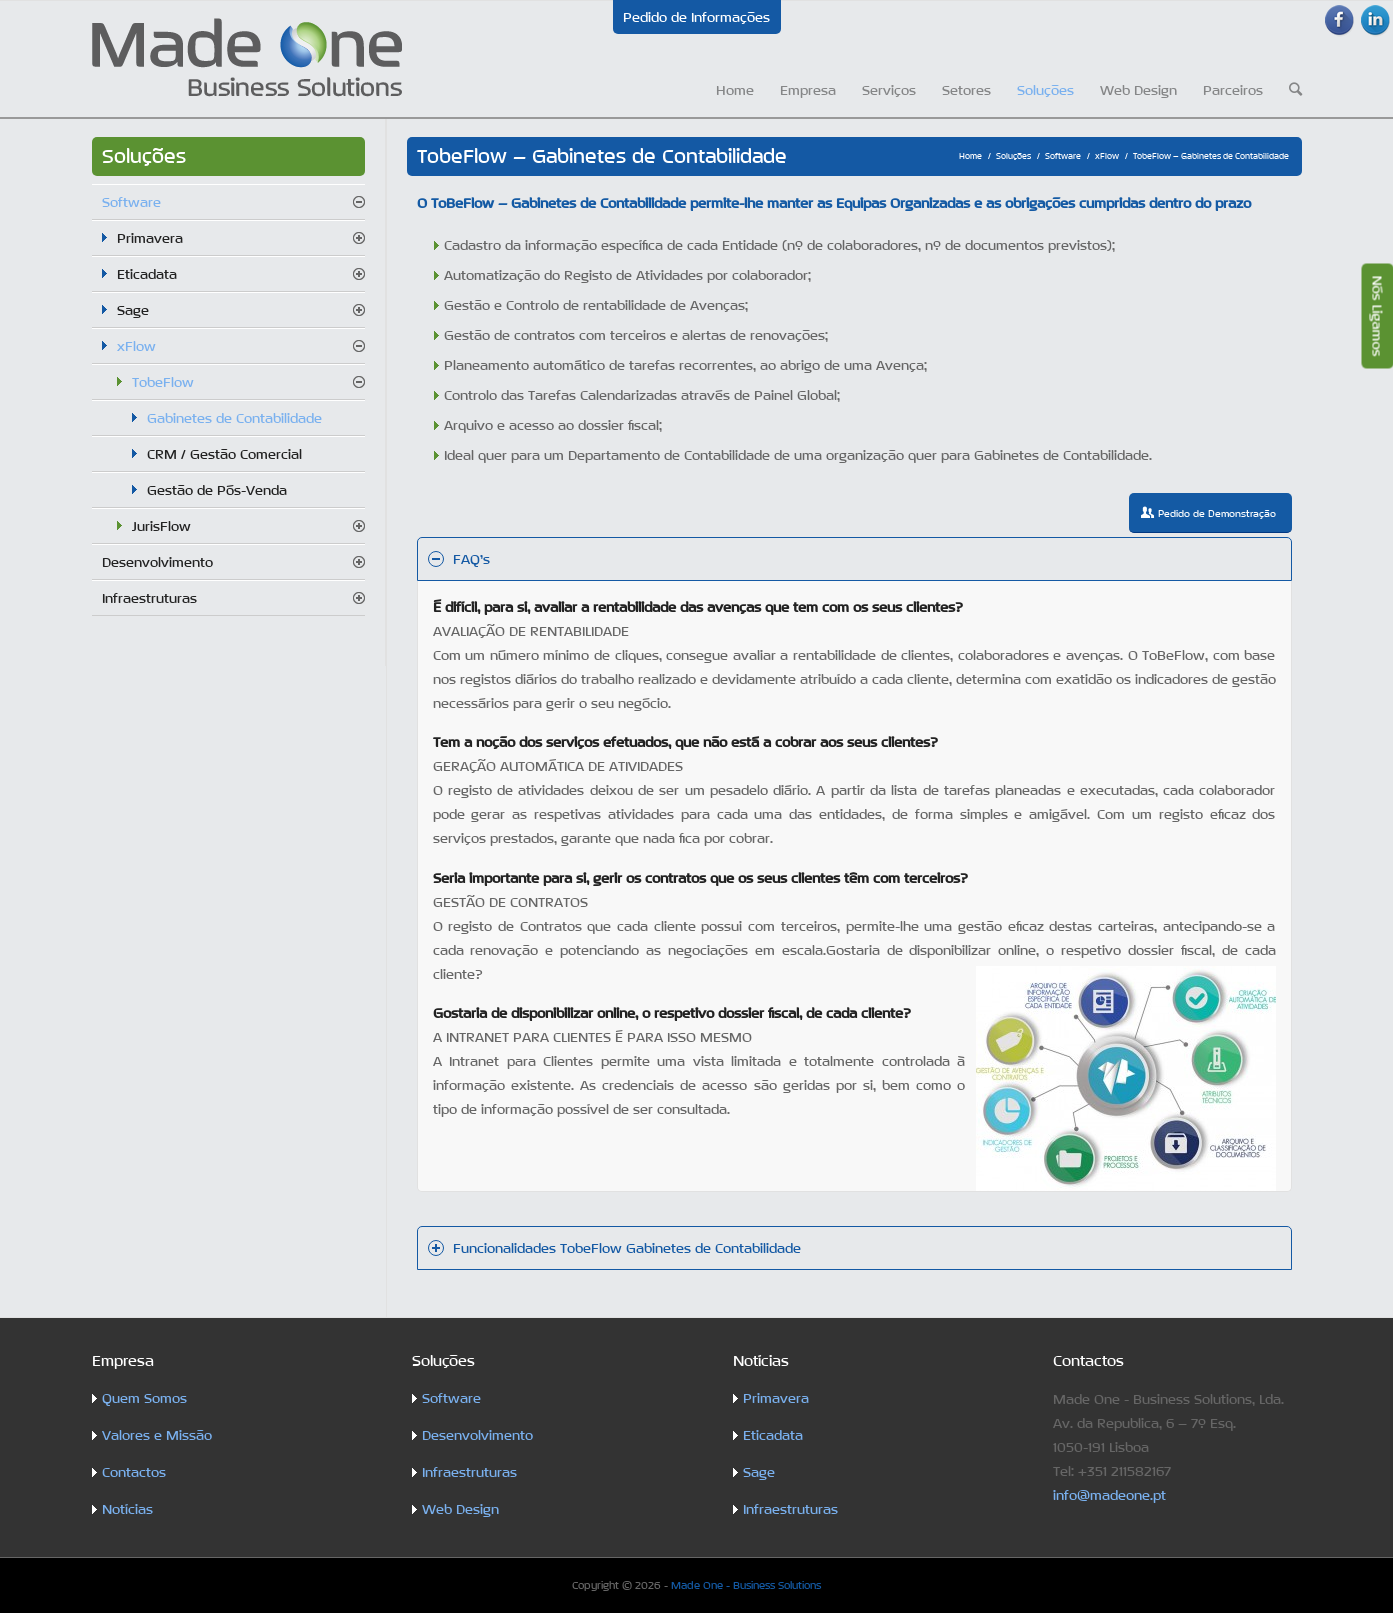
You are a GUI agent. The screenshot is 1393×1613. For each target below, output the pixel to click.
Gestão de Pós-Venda (217, 490)
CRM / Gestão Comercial (224, 454)
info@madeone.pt (1109, 1495)
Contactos (134, 1472)
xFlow (1107, 156)
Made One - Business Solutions (746, 1585)
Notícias (127, 1509)
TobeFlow (163, 382)
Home (970, 156)
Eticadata (147, 274)
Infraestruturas (149, 598)
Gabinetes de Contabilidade (234, 418)
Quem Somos (144, 1398)
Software (1063, 156)
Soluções (1013, 156)
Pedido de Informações (696, 17)
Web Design (460, 1509)
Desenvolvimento (157, 562)
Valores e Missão (157, 1435)
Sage (133, 310)
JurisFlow (161, 526)
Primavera (150, 238)
